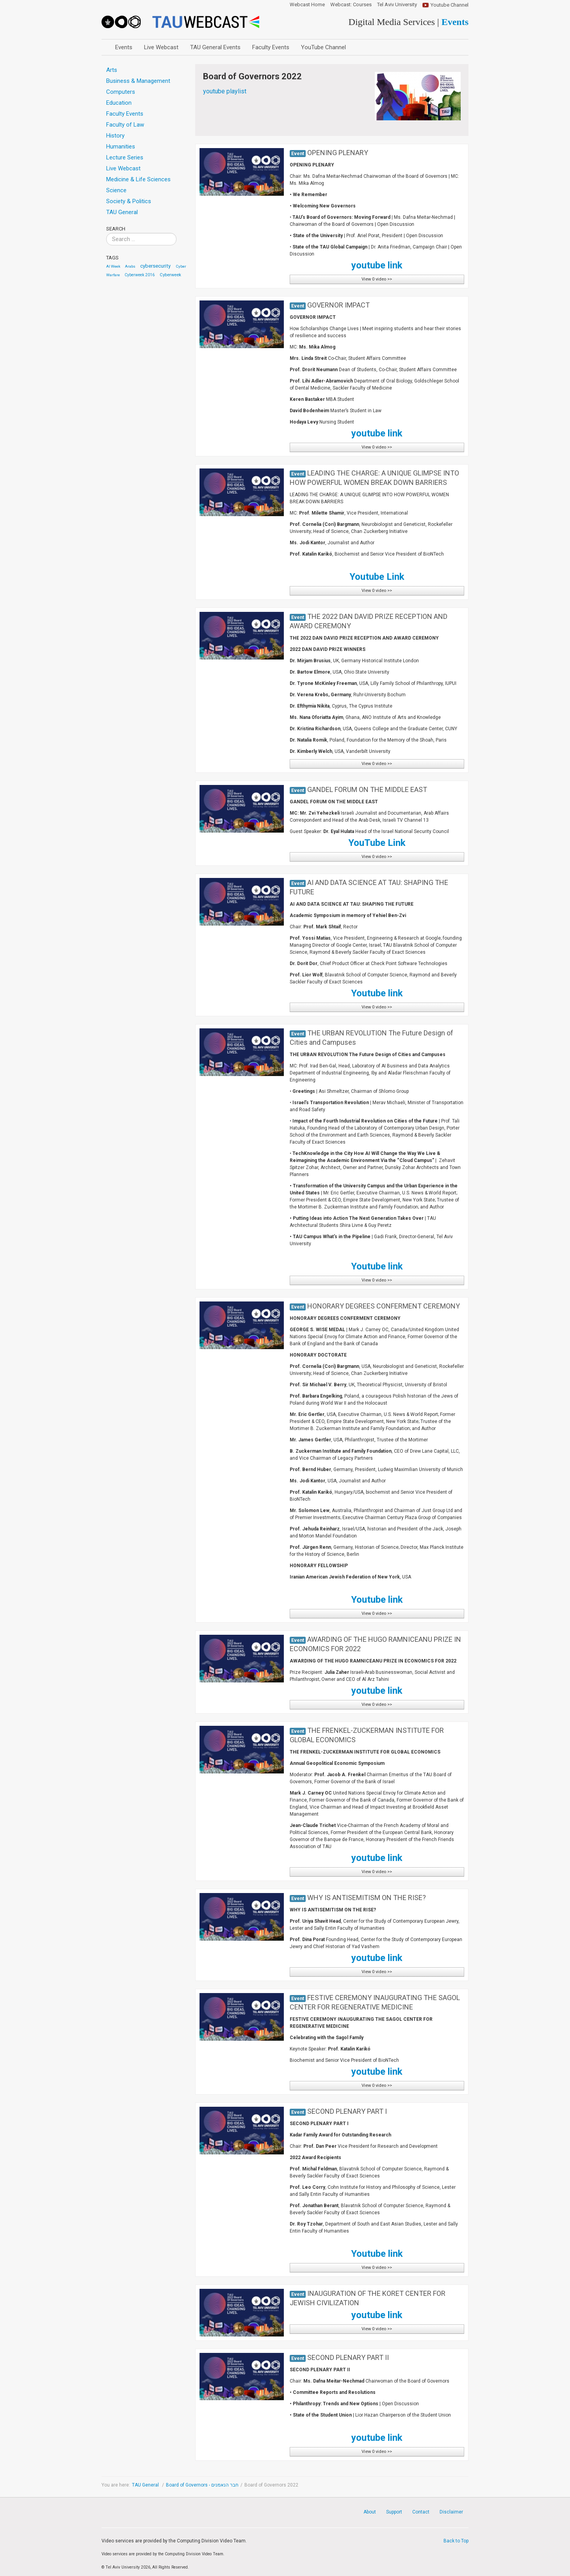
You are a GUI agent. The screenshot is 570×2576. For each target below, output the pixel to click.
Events (123, 47)
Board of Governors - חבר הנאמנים (202, 2485)
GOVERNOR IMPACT (338, 305)
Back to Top (456, 2541)
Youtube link (377, 993)
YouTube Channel (323, 47)
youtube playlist (224, 91)
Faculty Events (270, 47)
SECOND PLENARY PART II (348, 2357)
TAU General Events (215, 47)
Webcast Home (307, 4)
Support (394, 2512)
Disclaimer (451, 2512)
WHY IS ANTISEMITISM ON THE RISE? (366, 1897)
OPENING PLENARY (337, 152)
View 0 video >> (377, 279)
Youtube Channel (449, 5)
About (369, 2512)
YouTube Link (377, 842)
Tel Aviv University (397, 4)
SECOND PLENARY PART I (347, 2111)
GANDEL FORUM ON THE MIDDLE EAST (367, 789)
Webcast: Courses (351, 4)
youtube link (377, 433)
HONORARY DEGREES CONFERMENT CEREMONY (383, 1306)
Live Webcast (161, 47)
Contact (420, 2512)
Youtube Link (376, 576)
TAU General (146, 2485)
